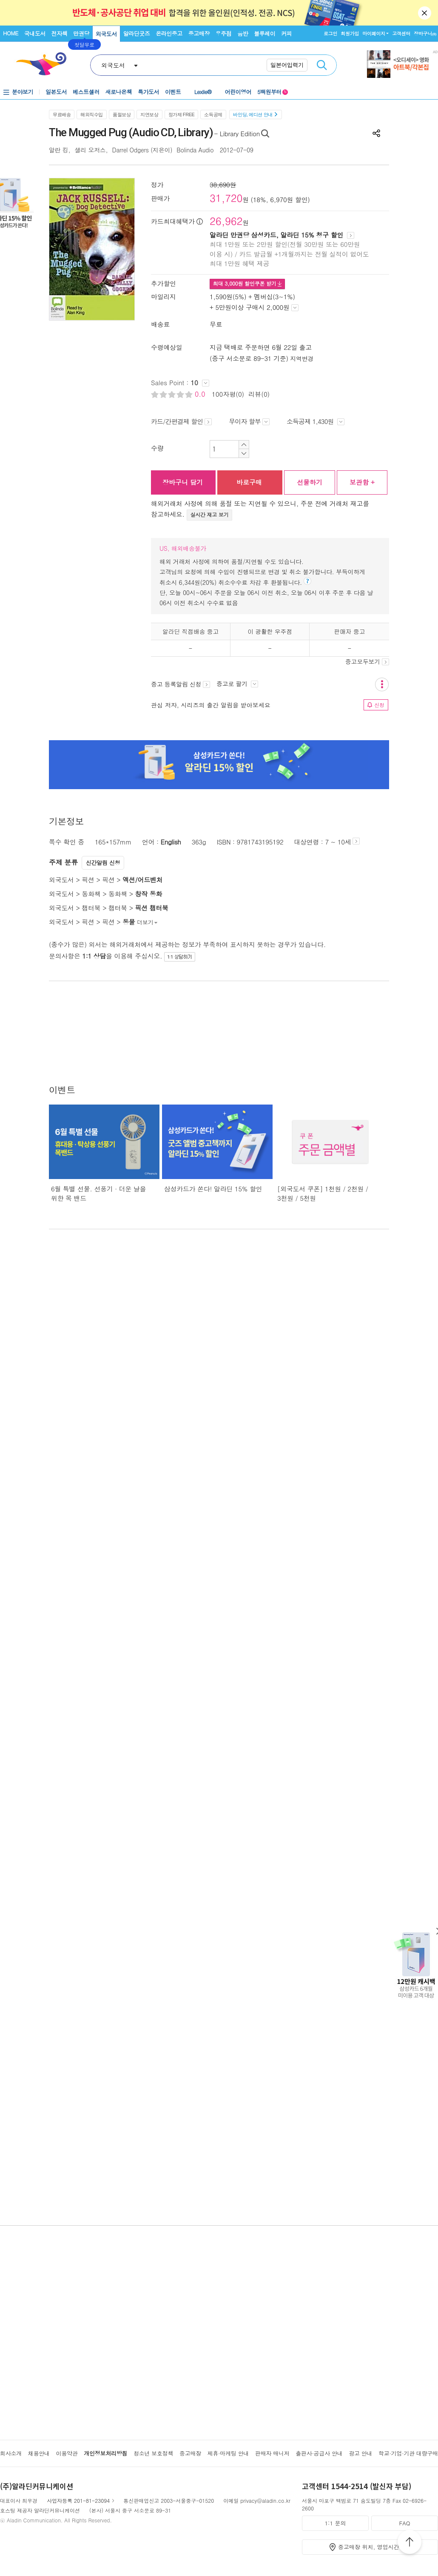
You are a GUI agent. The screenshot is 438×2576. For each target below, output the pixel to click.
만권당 (81, 33)
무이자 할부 (249, 421)
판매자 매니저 (272, 2453)
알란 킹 (58, 150)
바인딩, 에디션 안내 (255, 114)
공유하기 (376, 133)
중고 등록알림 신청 (180, 684)
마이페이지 (373, 33)
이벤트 (173, 92)
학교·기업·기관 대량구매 (408, 2453)
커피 (286, 33)
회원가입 (350, 33)
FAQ (404, 2523)
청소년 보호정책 (153, 2453)
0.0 (201, 394)
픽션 (88, 879)
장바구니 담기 (182, 482)
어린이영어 (238, 92)
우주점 (224, 33)
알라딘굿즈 (136, 33)
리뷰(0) (259, 393)
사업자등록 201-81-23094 (78, 2500)
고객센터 (401, 33)
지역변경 (301, 358)
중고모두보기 (367, 661)
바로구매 (249, 482)
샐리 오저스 (90, 150)
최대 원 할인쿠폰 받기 (247, 283)
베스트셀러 (86, 92)
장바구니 (425, 33)
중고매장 (199, 33)
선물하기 (309, 482)
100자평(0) (228, 393)
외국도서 (106, 34)
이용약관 (66, 2453)
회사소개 (11, 2453)
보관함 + (362, 482)
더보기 (148, 922)
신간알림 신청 (103, 863)
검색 (321, 65)
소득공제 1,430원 (315, 421)
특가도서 (148, 92)
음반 (242, 33)
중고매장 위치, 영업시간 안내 (375, 2547)
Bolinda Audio (195, 150)
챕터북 (91, 907)
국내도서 (35, 33)
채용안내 (39, 2453)
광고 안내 (360, 2453)
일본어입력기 (287, 65)
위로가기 (409, 2543)
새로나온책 (118, 92)
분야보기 (22, 92)
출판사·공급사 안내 (319, 2453)
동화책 (91, 893)
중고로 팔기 (237, 683)
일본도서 (56, 92)
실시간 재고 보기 (210, 514)
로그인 (330, 33)
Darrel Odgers (130, 150)
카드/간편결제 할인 (181, 421)
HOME (10, 33)
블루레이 (264, 33)
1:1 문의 (335, 2523)
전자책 (59, 33)
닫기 (425, 13)
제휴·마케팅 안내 (228, 2453)
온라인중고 (169, 33)
